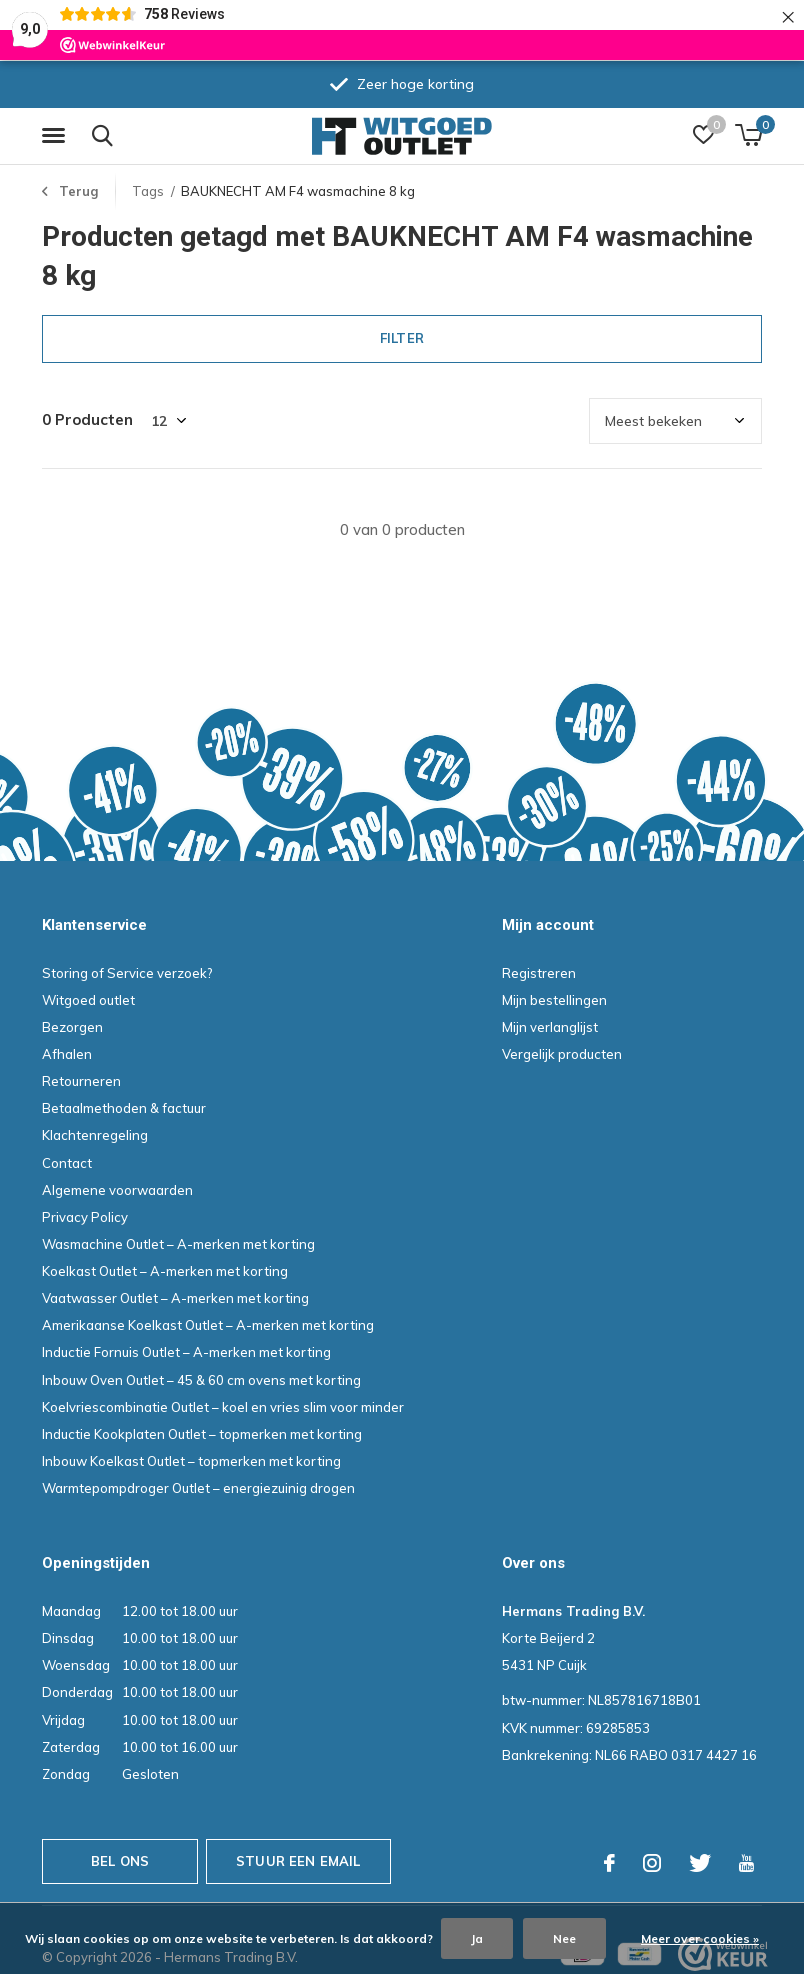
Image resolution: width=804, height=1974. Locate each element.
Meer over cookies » (700, 1938)
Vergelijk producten (562, 1054)
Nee (564, 1938)
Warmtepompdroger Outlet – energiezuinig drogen (198, 1488)
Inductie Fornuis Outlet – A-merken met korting (186, 1352)
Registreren (539, 973)
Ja (477, 1938)
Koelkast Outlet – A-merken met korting (165, 1271)
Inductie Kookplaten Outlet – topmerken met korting (202, 1434)
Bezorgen (72, 1027)
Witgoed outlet (88, 1000)
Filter (402, 338)
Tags (148, 191)
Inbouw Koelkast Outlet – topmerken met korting (191, 1461)
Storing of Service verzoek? (127, 973)
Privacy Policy (85, 1217)
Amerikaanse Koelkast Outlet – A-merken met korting (208, 1325)
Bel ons (120, 1861)
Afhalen (67, 1054)
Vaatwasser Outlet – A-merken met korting (175, 1298)
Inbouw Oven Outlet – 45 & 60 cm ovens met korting (201, 1380)
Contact (67, 1163)
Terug (78, 191)
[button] (57, 136)
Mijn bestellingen (554, 1000)
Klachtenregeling (95, 1135)
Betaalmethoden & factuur (124, 1108)
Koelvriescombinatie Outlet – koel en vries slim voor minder (223, 1407)
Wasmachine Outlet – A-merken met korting (178, 1244)
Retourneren (81, 1081)
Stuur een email (298, 1861)
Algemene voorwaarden (117, 1190)
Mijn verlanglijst (550, 1027)
